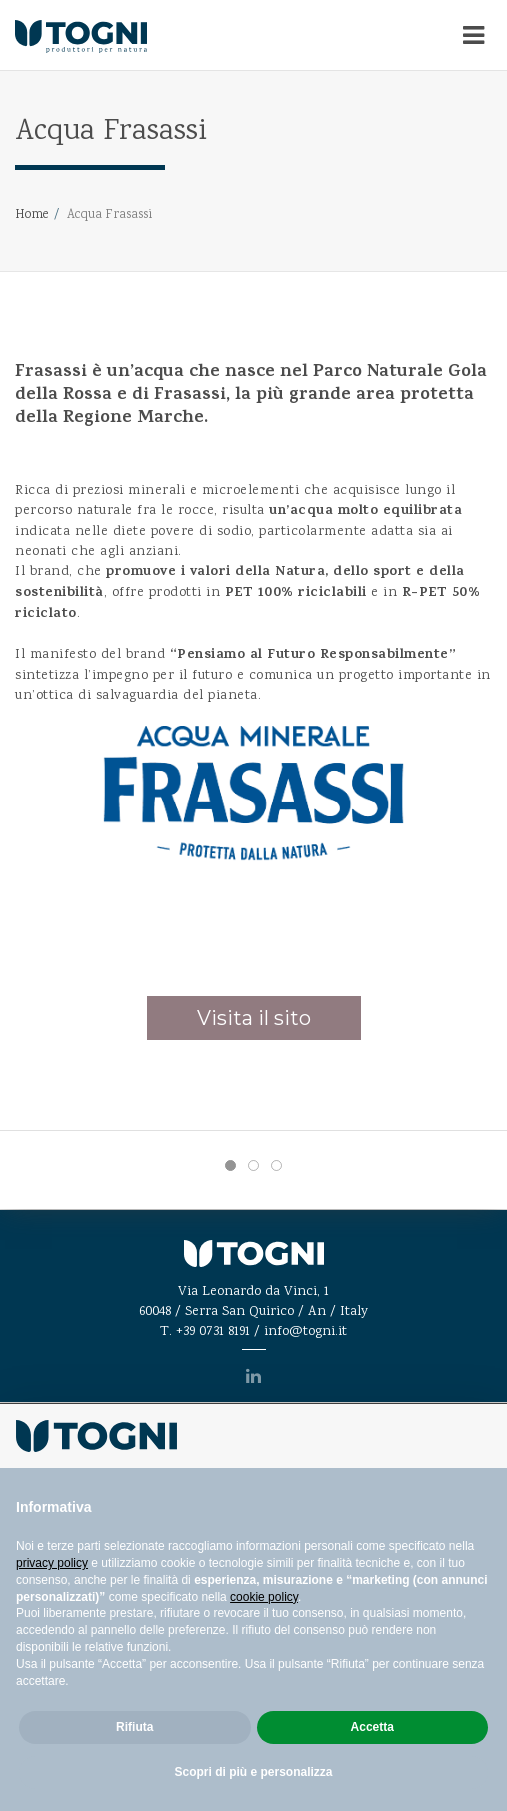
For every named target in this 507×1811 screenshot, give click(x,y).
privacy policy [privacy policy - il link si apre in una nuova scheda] (52, 1563)
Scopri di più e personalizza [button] (253, 1772)
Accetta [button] (372, 1727)
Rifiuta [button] (134, 1727)
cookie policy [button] (264, 1597)
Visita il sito (254, 1018)
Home (32, 215)
